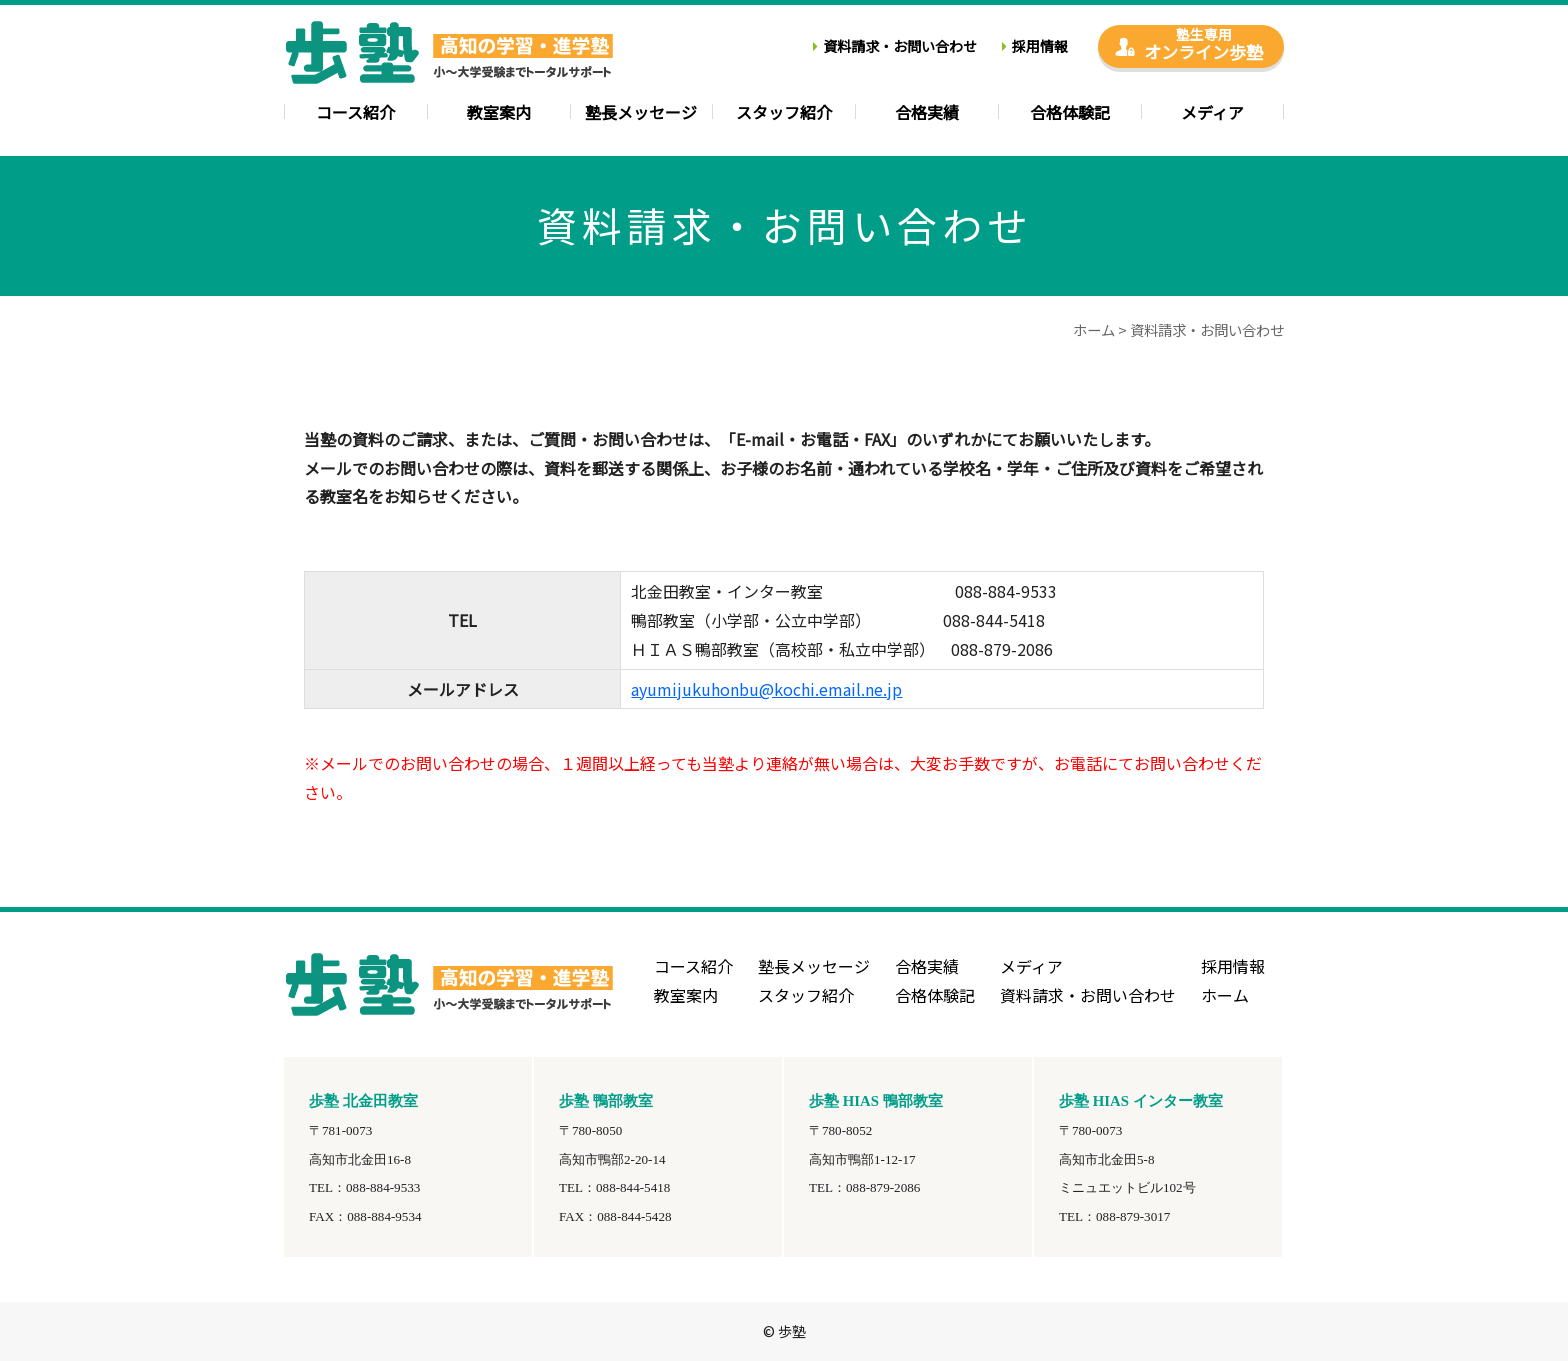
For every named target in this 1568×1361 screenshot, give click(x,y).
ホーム (1094, 329)
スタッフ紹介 (784, 114)
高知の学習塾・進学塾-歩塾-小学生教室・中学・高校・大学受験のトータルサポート (449, 60)
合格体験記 (1070, 114)
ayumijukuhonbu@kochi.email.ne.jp (766, 689)
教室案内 (499, 114)
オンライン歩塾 (1203, 44)
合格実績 (927, 114)
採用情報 (1040, 46)
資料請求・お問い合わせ (900, 46)
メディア (1212, 114)
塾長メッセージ (641, 114)
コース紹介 (355, 114)
